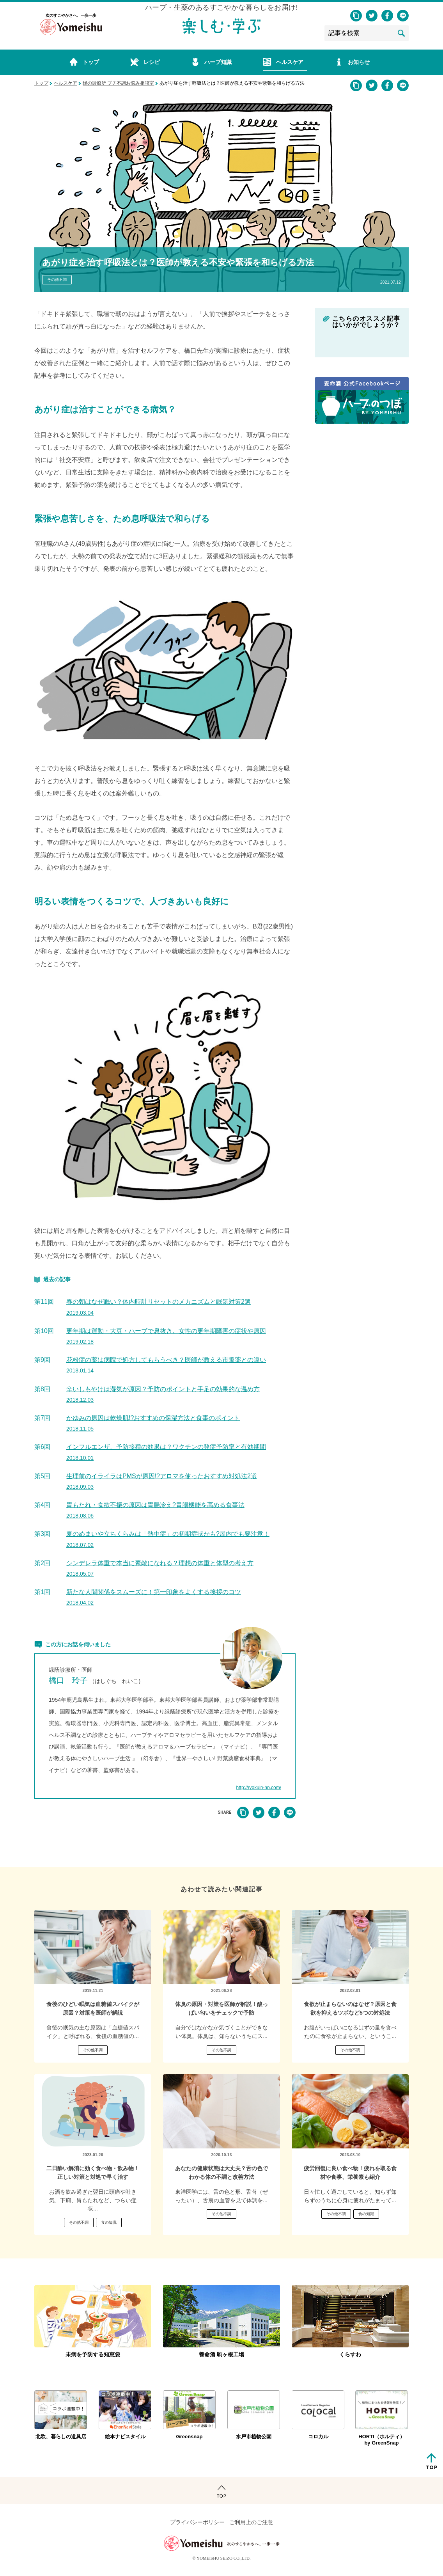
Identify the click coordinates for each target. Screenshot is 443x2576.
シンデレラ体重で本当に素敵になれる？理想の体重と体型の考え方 (159, 1568)
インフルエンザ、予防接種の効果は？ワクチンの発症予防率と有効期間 (166, 1452)
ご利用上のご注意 (251, 2522)
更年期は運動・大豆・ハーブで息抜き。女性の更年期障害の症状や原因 (166, 1336)
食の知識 (109, 2222)
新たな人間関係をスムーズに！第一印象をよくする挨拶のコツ (153, 1597)
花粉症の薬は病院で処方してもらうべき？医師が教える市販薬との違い (166, 1365)
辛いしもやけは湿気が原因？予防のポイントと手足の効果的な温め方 (163, 1394)
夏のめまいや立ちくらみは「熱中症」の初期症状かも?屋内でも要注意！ (167, 1539)
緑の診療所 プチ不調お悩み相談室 (118, 83)
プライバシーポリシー (197, 2522)
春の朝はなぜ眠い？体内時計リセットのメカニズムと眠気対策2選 (158, 1307)
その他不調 (57, 279)
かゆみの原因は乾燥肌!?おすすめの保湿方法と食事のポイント (153, 1423)
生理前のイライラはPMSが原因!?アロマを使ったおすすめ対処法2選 (161, 1481)
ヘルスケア (65, 83)
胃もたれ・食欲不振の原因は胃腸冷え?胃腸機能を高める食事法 (155, 1510)
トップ (41, 83)
